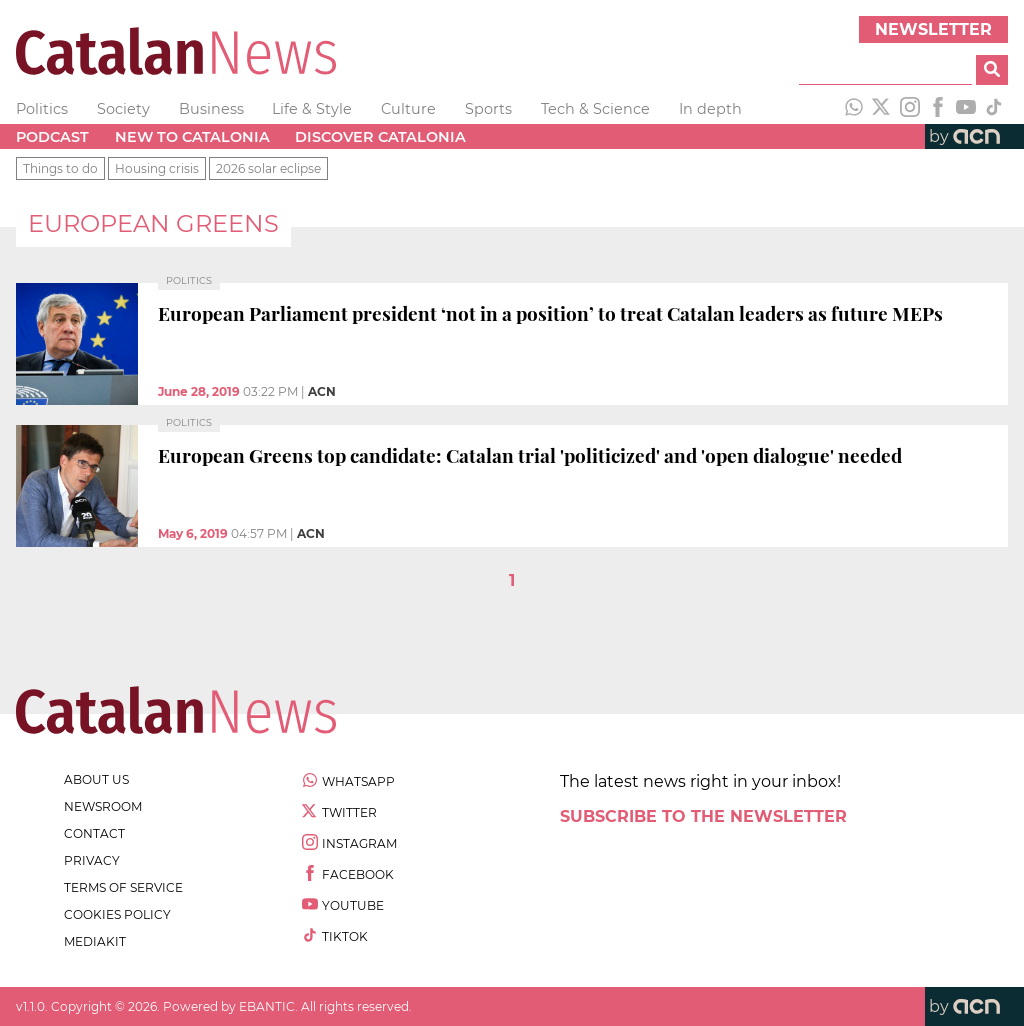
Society (123, 109)
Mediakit (95, 941)
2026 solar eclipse (268, 168)
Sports (488, 109)
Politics (42, 109)
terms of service (123, 887)
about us (96, 779)
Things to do (60, 168)
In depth (710, 109)
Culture (408, 109)
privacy (92, 860)
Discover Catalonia (380, 137)
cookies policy (117, 914)
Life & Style (312, 109)
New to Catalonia (192, 137)
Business (211, 109)
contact (94, 833)
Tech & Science (595, 109)
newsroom (103, 806)
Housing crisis (157, 168)
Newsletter (933, 29)
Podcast (52, 137)
